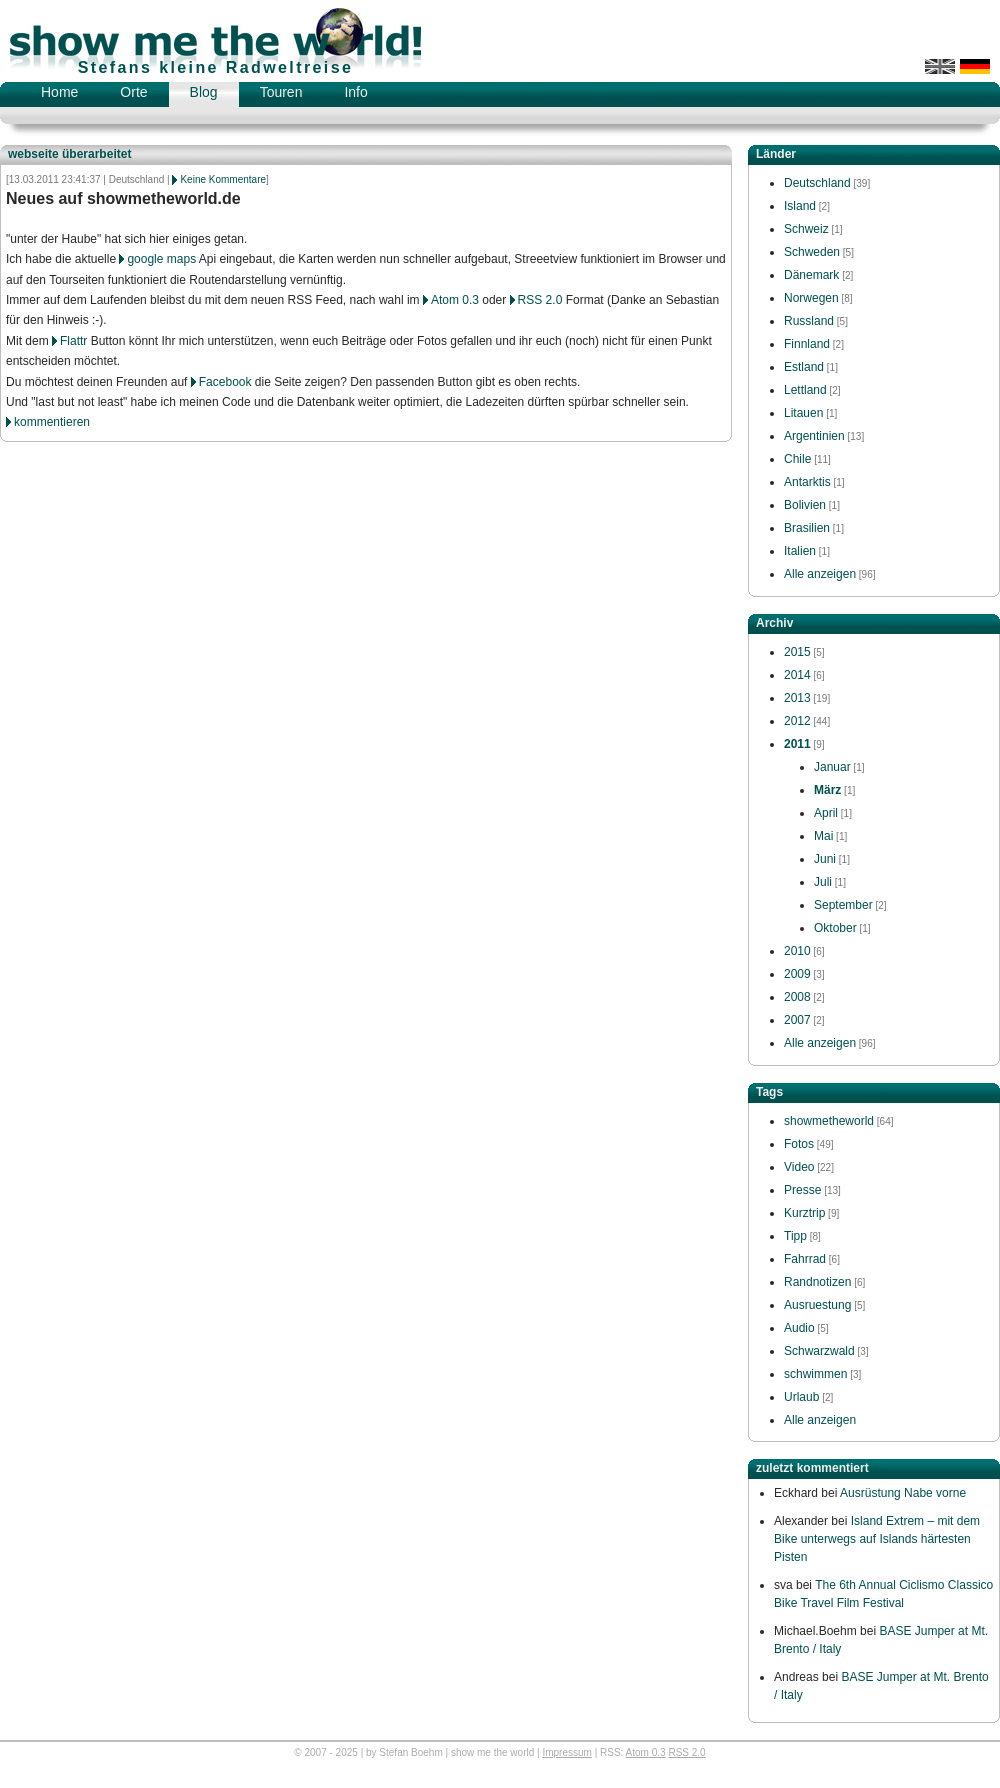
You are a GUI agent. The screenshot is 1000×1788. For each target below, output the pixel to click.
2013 (797, 698)
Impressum (566, 1752)
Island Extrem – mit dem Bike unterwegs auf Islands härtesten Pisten (877, 1539)
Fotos (799, 1144)
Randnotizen (817, 1282)
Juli (823, 882)
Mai (823, 836)
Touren (281, 92)
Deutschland (817, 183)
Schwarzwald (819, 1351)
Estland (804, 367)
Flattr (73, 341)
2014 (797, 675)
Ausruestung (817, 1305)
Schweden (812, 252)
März (827, 790)
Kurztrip (804, 1213)
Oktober (835, 928)
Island (800, 206)
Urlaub (801, 1397)
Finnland (807, 344)
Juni (825, 859)
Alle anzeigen (820, 574)
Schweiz (806, 229)
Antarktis (807, 482)
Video (799, 1167)
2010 (797, 951)
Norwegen (811, 298)
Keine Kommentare (223, 179)
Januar (832, 767)
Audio (799, 1328)
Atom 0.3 (455, 300)
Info (355, 92)
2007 (797, 1020)
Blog (204, 92)
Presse (802, 1190)
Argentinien (814, 436)
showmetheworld (829, 1121)
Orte (133, 92)
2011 (797, 744)
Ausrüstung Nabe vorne (903, 1493)
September (843, 905)
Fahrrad (805, 1259)
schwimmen (815, 1374)
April (826, 813)
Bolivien (805, 505)
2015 (797, 652)
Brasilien (807, 528)
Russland (809, 321)
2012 (797, 721)
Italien (800, 551)
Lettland (805, 390)
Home (59, 92)
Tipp (795, 1236)
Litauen (803, 413)
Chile (797, 459)
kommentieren (52, 422)
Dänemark (811, 275)
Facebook (225, 382)
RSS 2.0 (540, 300)
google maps (161, 259)
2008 (797, 997)
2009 (797, 974)
